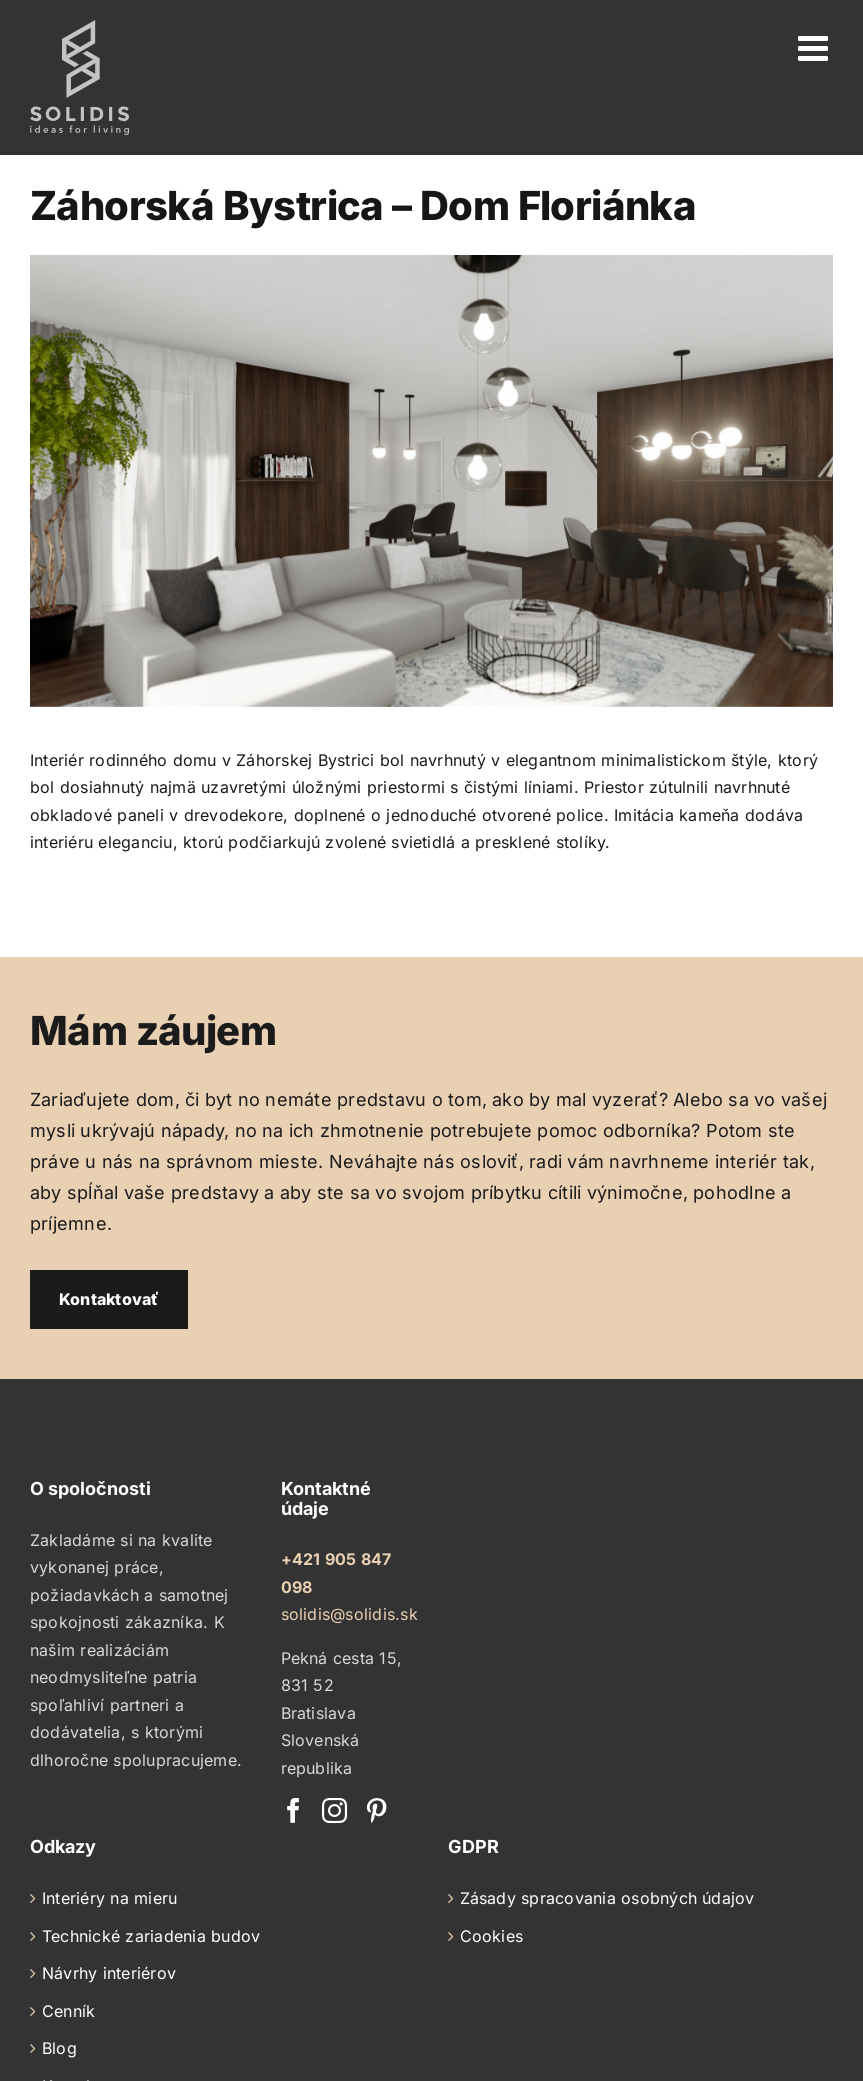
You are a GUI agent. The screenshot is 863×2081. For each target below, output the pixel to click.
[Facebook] (293, 1810)
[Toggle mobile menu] (815, 47)
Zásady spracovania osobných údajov (607, 1898)
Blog (59, 2048)
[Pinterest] (376, 1810)
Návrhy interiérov (109, 1973)
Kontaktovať (109, 1299)
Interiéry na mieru (109, 1898)
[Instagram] (334, 1810)
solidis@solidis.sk (349, 1614)
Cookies (492, 1936)
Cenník (68, 2011)
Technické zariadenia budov (151, 1936)
